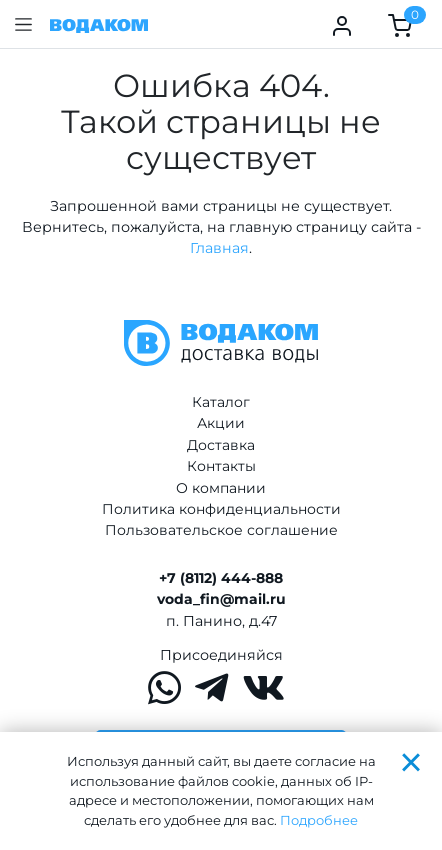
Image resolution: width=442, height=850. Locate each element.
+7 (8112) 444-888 (221, 578)
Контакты (221, 466)
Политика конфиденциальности (221, 509)
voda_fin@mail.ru (221, 599)
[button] (23, 24)
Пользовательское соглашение (221, 530)
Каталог (221, 402)
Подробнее (319, 820)
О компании (221, 488)
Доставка (221, 445)
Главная (219, 248)
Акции (221, 423)
